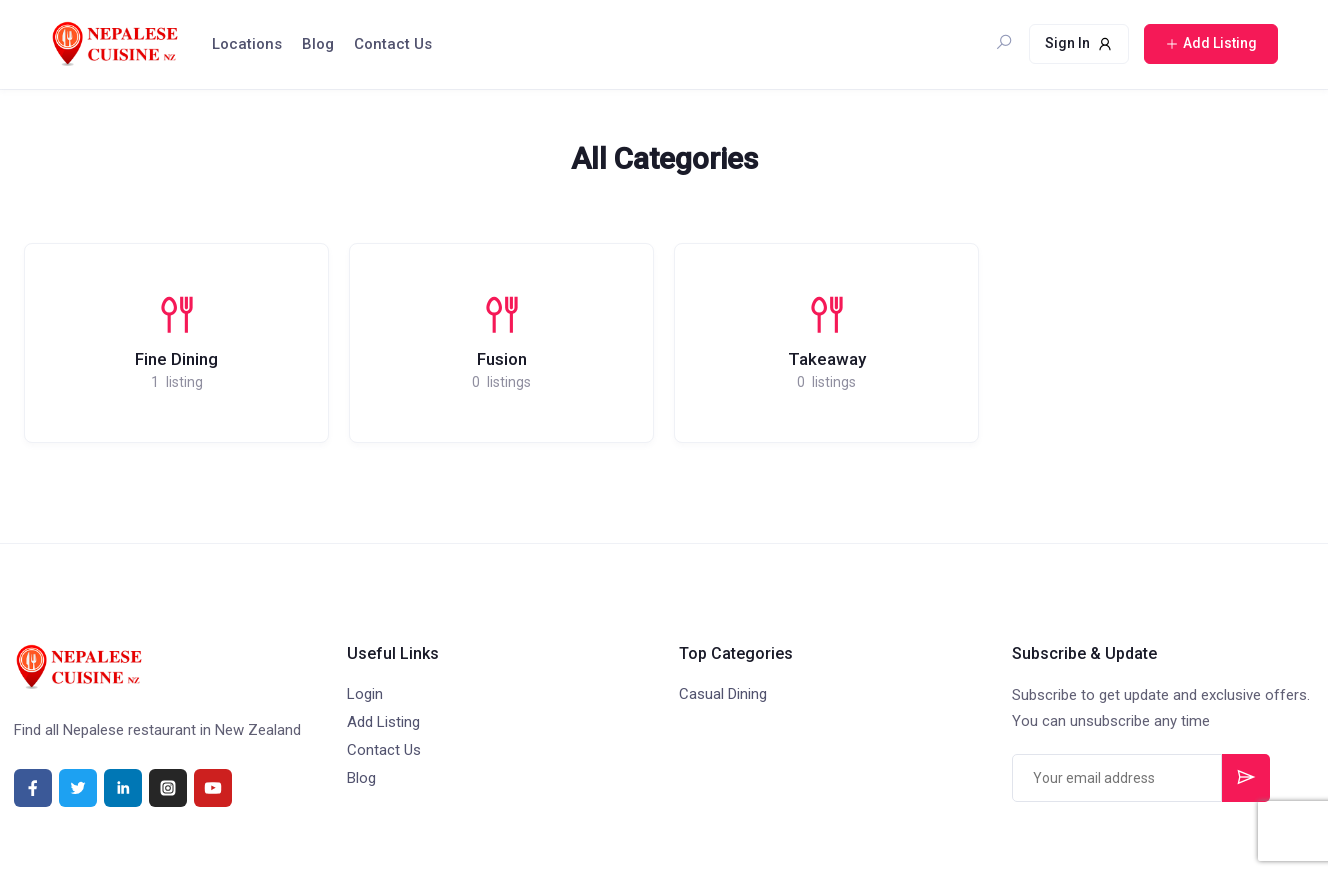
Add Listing (383, 722)
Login (365, 694)
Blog (318, 44)
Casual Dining (723, 694)
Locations (247, 44)
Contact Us (393, 44)
